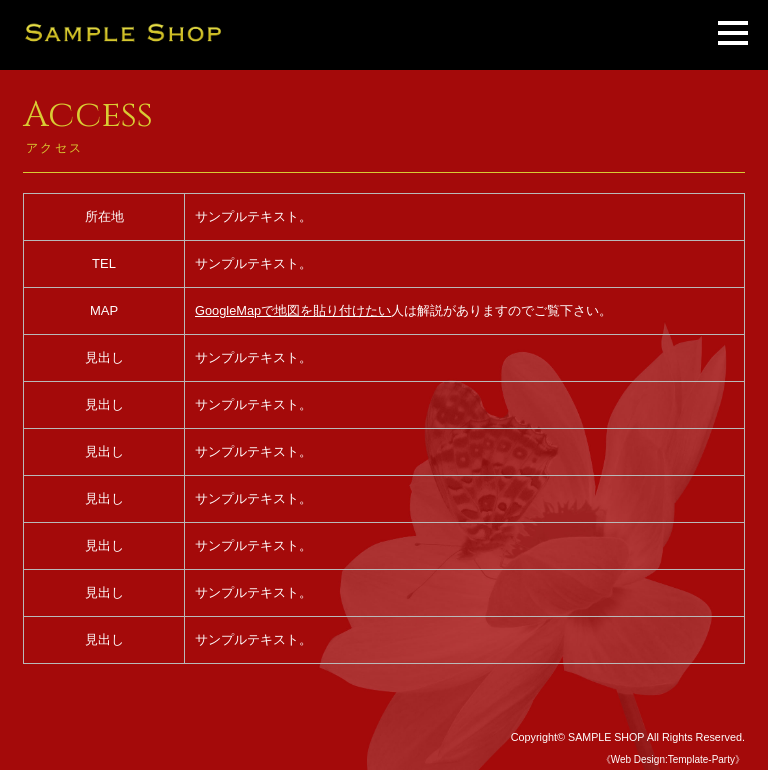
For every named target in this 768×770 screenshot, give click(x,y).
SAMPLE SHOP (605, 737)
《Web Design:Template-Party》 (673, 759)
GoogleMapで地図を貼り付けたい (293, 310)
